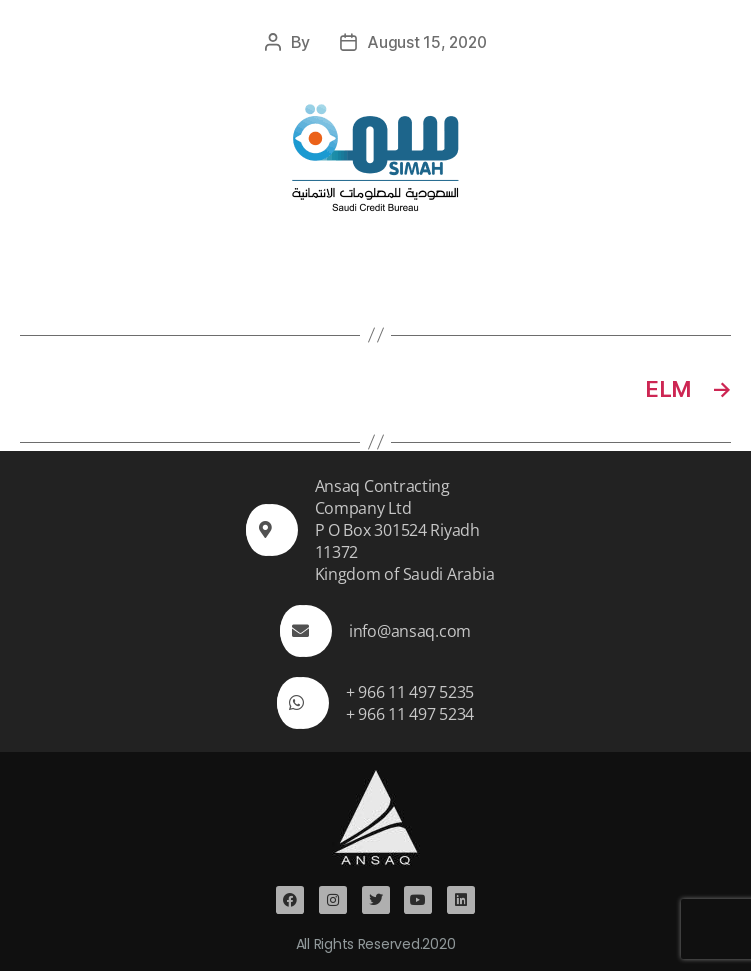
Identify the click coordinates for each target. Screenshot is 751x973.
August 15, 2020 (426, 42)
